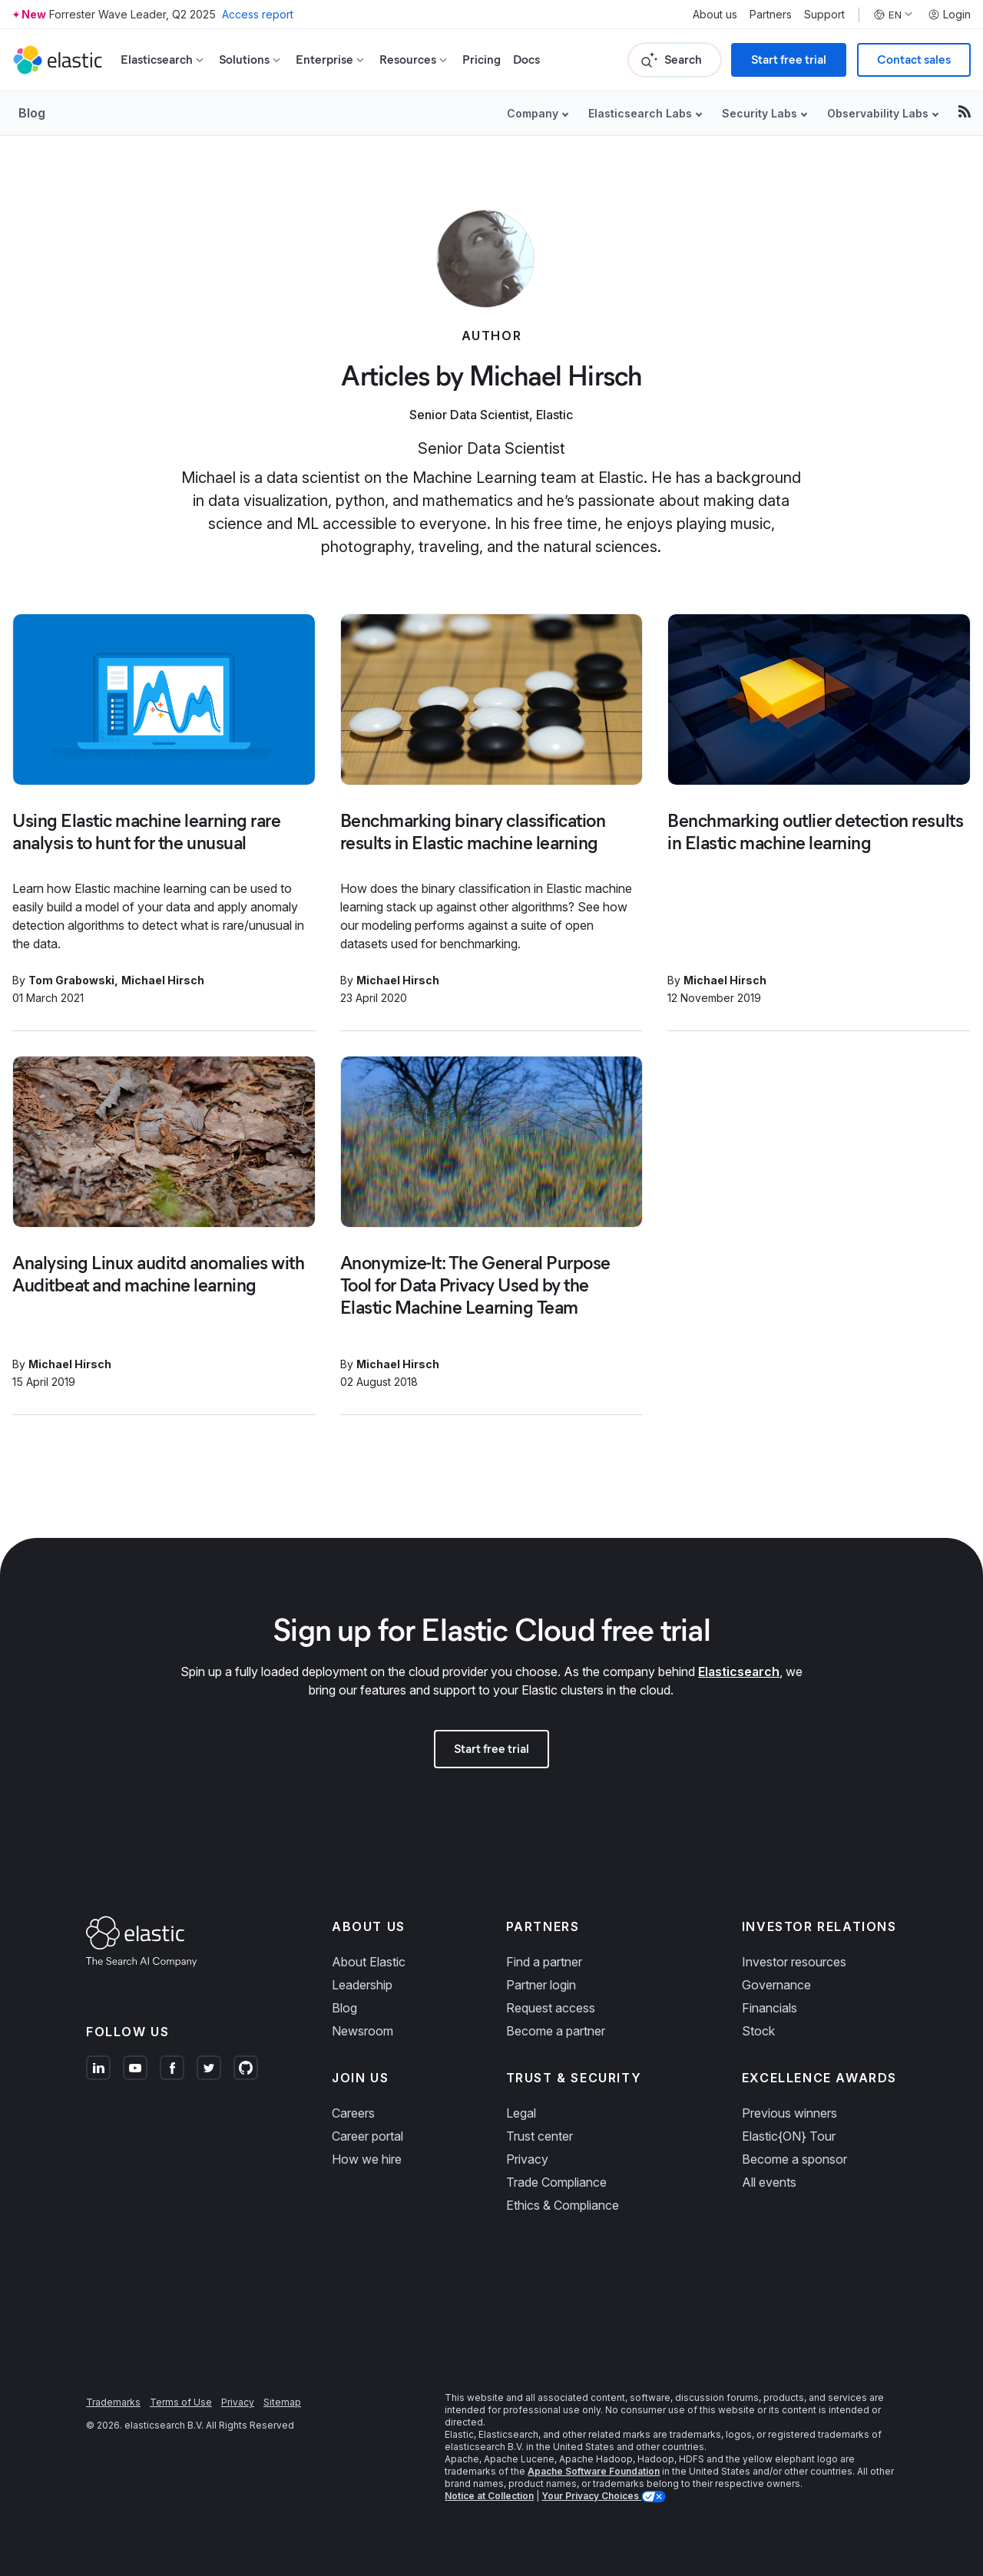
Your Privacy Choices (591, 2496)
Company (532, 113)
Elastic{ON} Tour (789, 2136)
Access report (257, 14)
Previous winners (789, 2113)
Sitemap (282, 2402)
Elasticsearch (738, 1671)
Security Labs (759, 113)
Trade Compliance (556, 2182)
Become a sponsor (794, 2159)
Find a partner (544, 1961)
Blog (31, 113)
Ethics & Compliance (562, 2205)
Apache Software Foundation (594, 2471)
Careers (353, 2113)
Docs (526, 59)
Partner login (541, 1984)
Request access (550, 2007)
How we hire (367, 2159)
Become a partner (555, 2031)
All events (769, 2182)
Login (949, 14)
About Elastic (368, 1961)
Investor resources (794, 1961)
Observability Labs (877, 113)
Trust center (539, 2136)
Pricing (481, 59)
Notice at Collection (489, 2496)
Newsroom (362, 2031)
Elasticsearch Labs (640, 113)
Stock (758, 2031)
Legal (521, 2113)
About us (715, 14)
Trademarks (113, 2402)
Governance (776, 1984)
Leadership (362, 1984)
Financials (769, 2007)
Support (824, 14)
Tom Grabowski (71, 980)
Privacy (527, 2159)
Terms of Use (181, 2402)
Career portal (367, 2136)
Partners (771, 14)
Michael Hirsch (162, 980)
